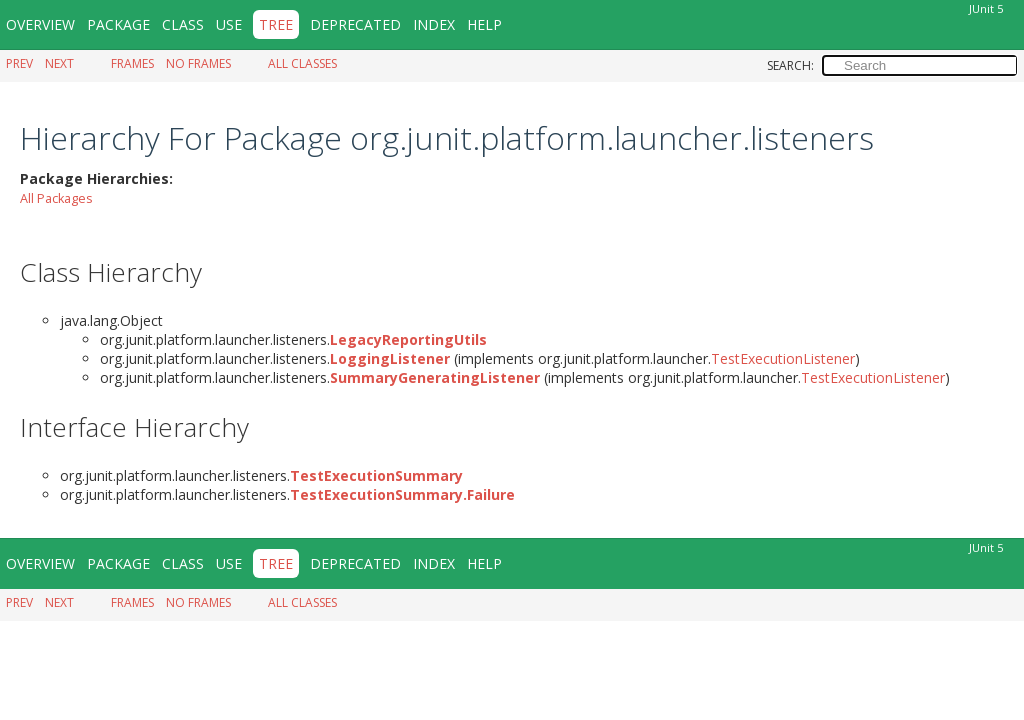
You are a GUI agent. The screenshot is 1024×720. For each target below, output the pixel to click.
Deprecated (355, 24)
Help (484, 24)
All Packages (56, 197)
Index (434, 24)
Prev (19, 63)
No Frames (198, 63)
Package (118, 24)
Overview (40, 24)
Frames (132, 63)
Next (59, 63)
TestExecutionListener (783, 357)
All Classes (302, 63)
